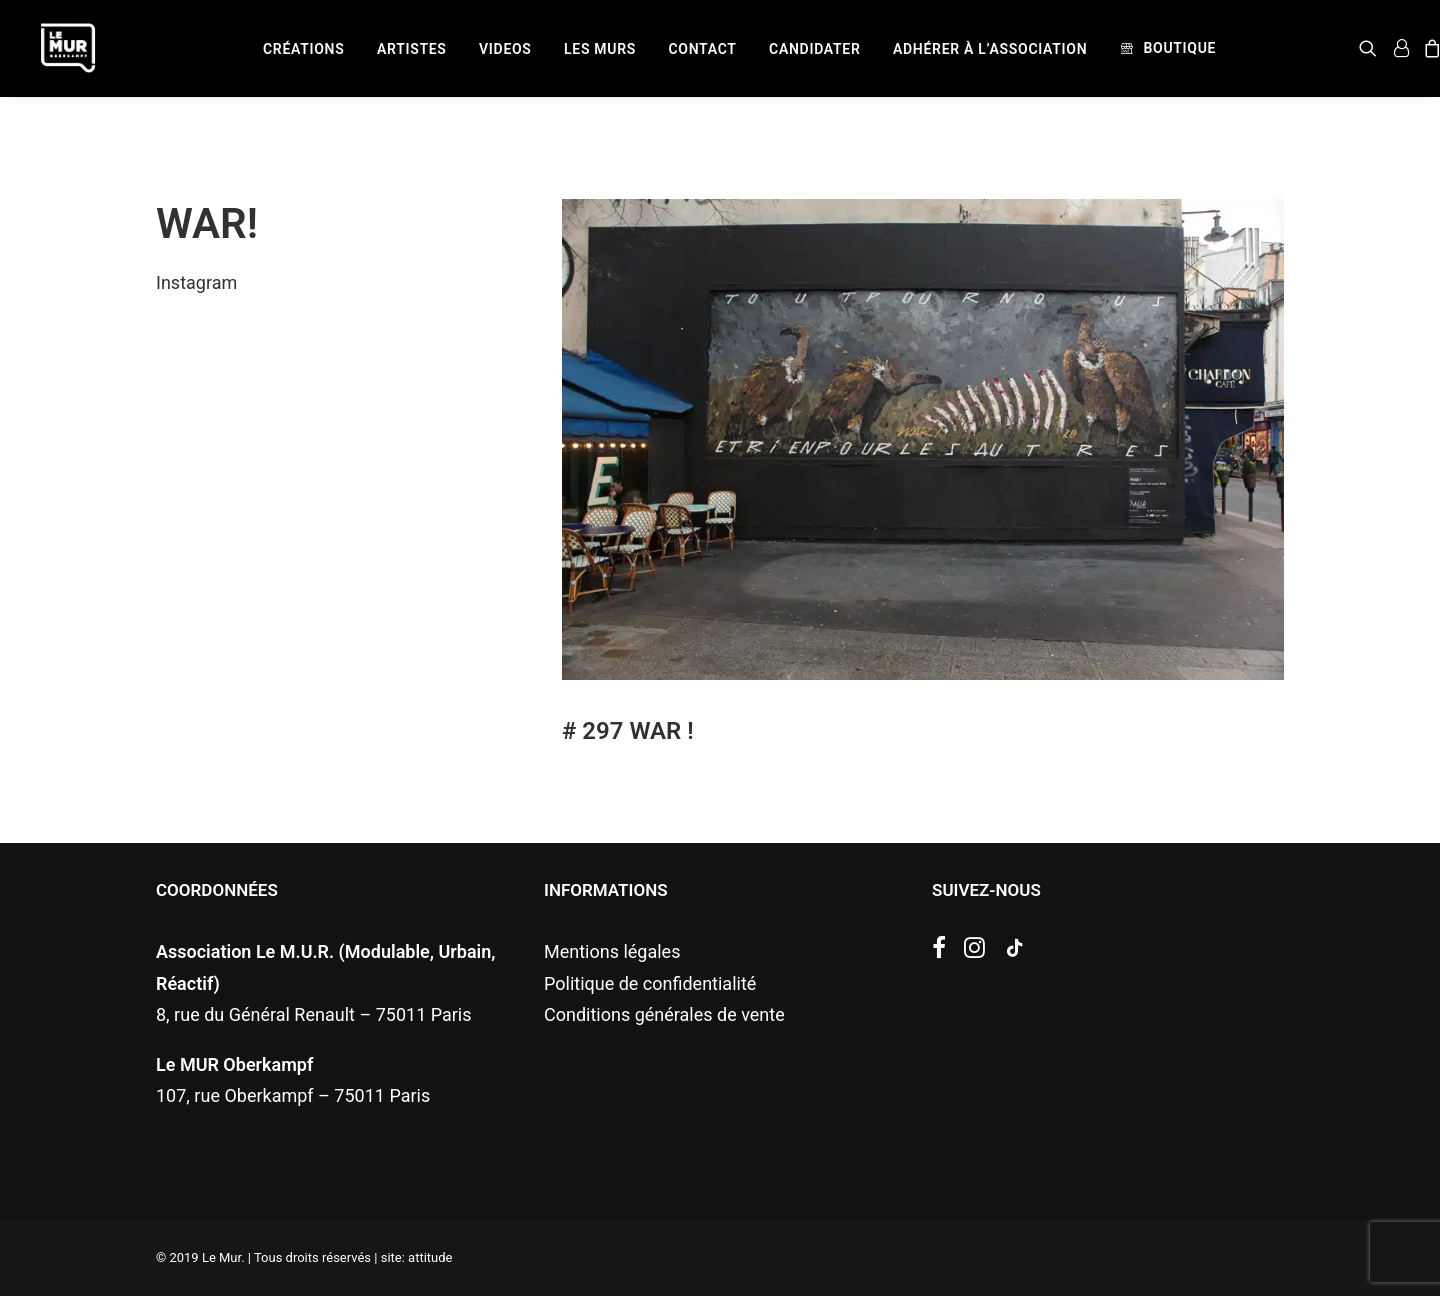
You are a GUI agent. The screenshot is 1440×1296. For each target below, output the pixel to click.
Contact (703, 49)
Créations (303, 49)
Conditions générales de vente (664, 1014)
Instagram (196, 282)
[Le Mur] (68, 48)
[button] (1371, 48)
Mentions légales (612, 951)
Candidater (814, 49)
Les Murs (600, 49)
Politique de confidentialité (650, 983)
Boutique (1179, 48)
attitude (430, 1257)
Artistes (412, 49)
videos (505, 49)
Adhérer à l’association (990, 49)
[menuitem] (303, 49)
